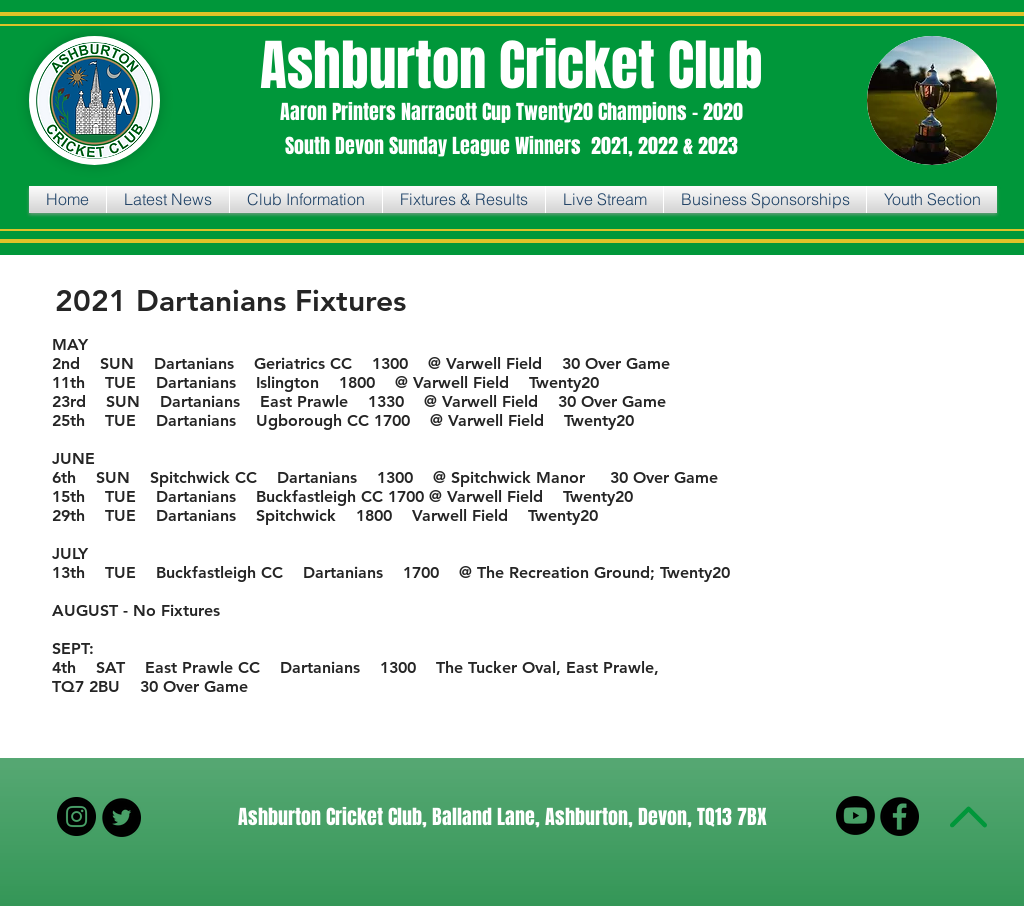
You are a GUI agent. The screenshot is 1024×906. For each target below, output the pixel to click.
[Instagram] (76, 816)
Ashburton (379, 65)
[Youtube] (855, 815)
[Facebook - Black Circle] (899, 816)
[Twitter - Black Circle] (121, 817)
